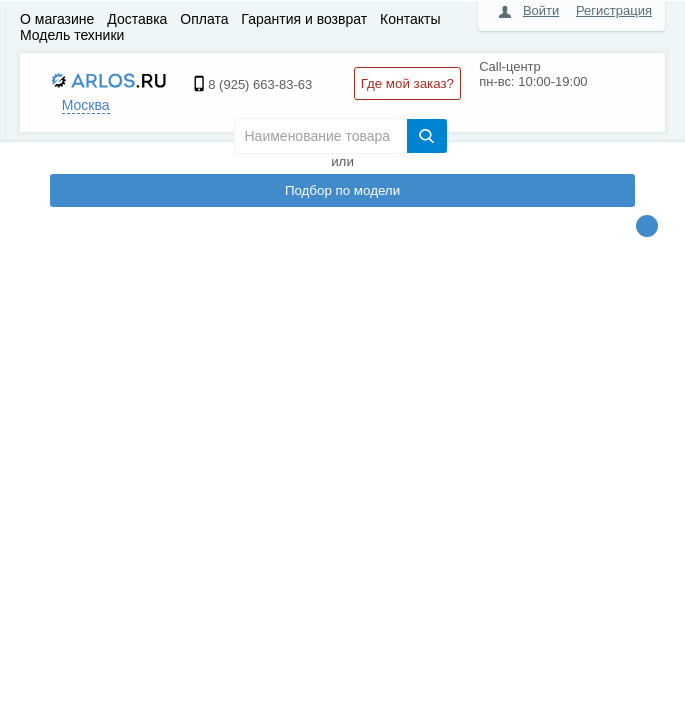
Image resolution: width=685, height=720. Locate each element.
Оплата (204, 19)
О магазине (57, 19)
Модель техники (72, 35)
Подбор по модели (342, 190)
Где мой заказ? (407, 83)
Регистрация (614, 10)
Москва (86, 105)
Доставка (137, 19)
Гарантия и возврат (304, 19)
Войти (541, 10)
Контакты (410, 19)
